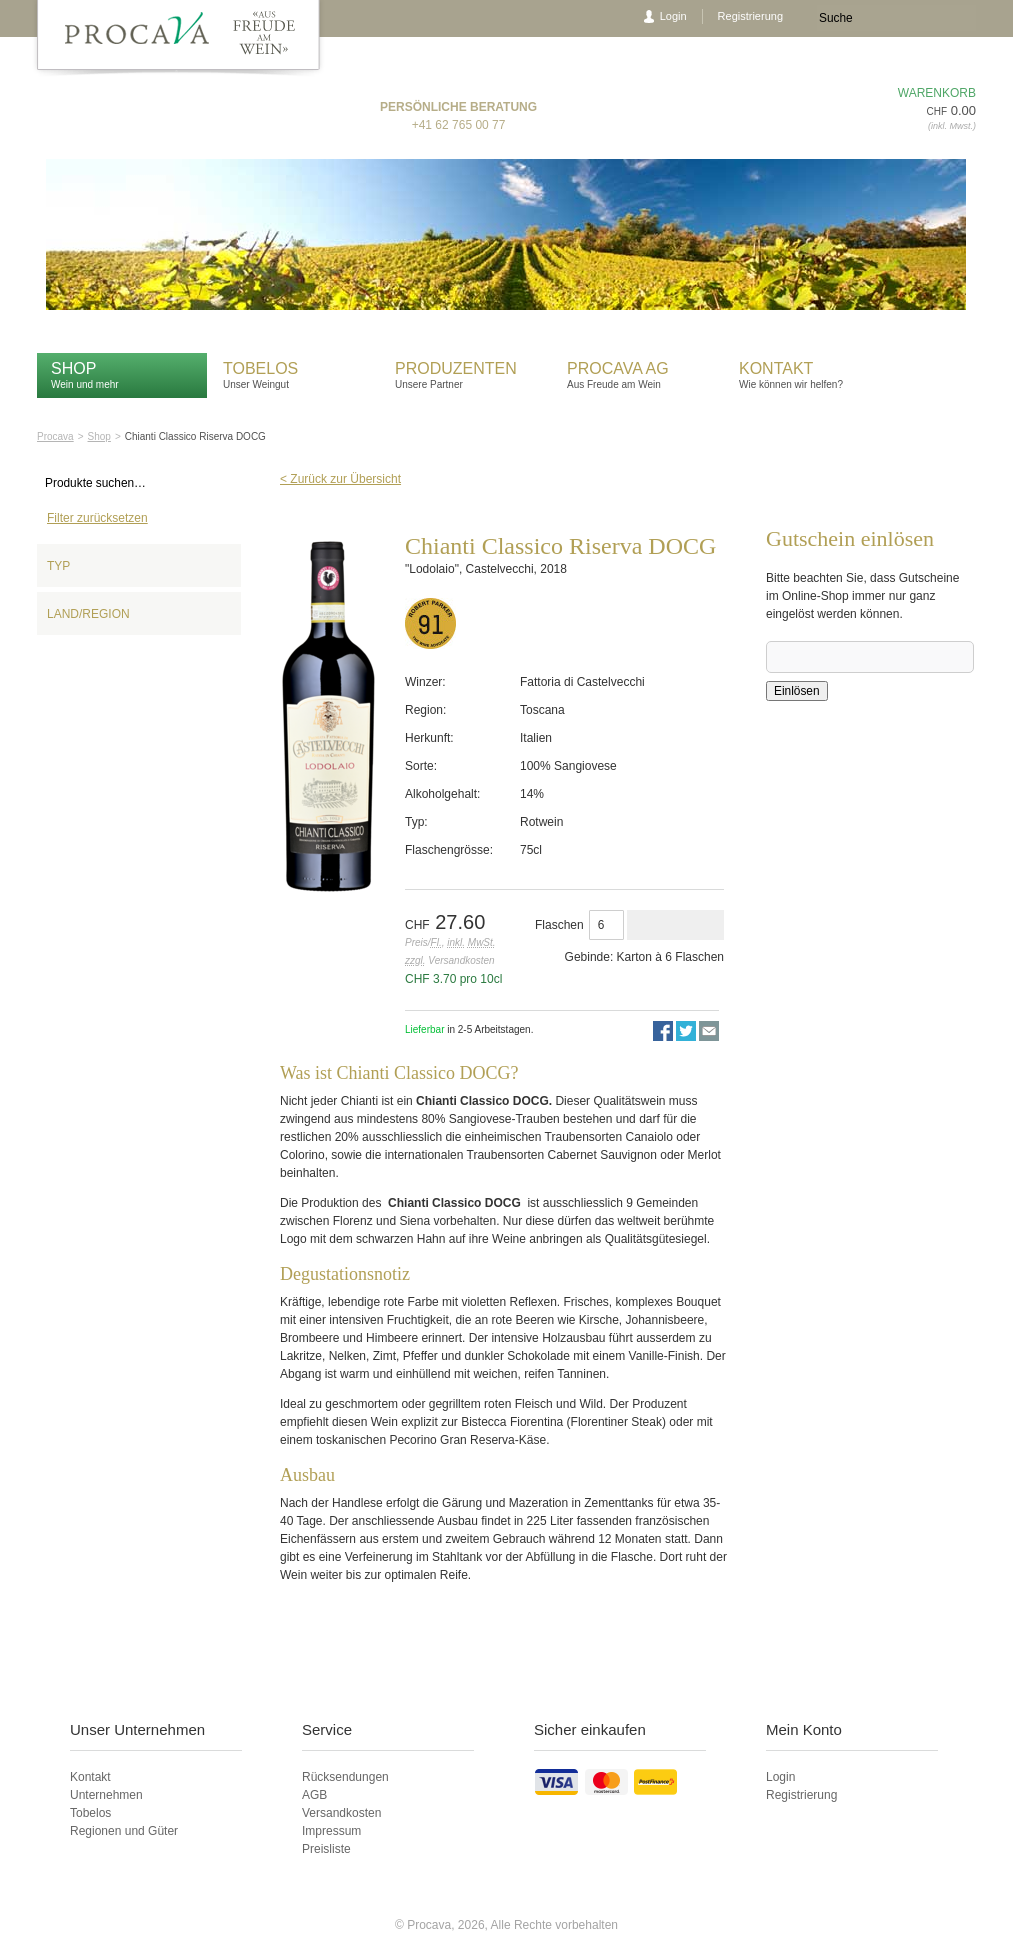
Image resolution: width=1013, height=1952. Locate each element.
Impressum (331, 1831)
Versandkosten (341, 1813)
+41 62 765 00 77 (459, 125)
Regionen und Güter (124, 1831)
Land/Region (88, 614)
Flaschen (559, 925)
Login (673, 16)
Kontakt (778, 368)
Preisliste (326, 1849)
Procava (55, 436)
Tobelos (260, 368)
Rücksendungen (345, 1777)
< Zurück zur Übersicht (340, 479)
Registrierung (750, 16)
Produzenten (456, 368)
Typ (58, 566)
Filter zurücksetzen (97, 518)
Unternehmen (106, 1795)
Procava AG (618, 368)
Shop (73, 368)
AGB (314, 1795)
